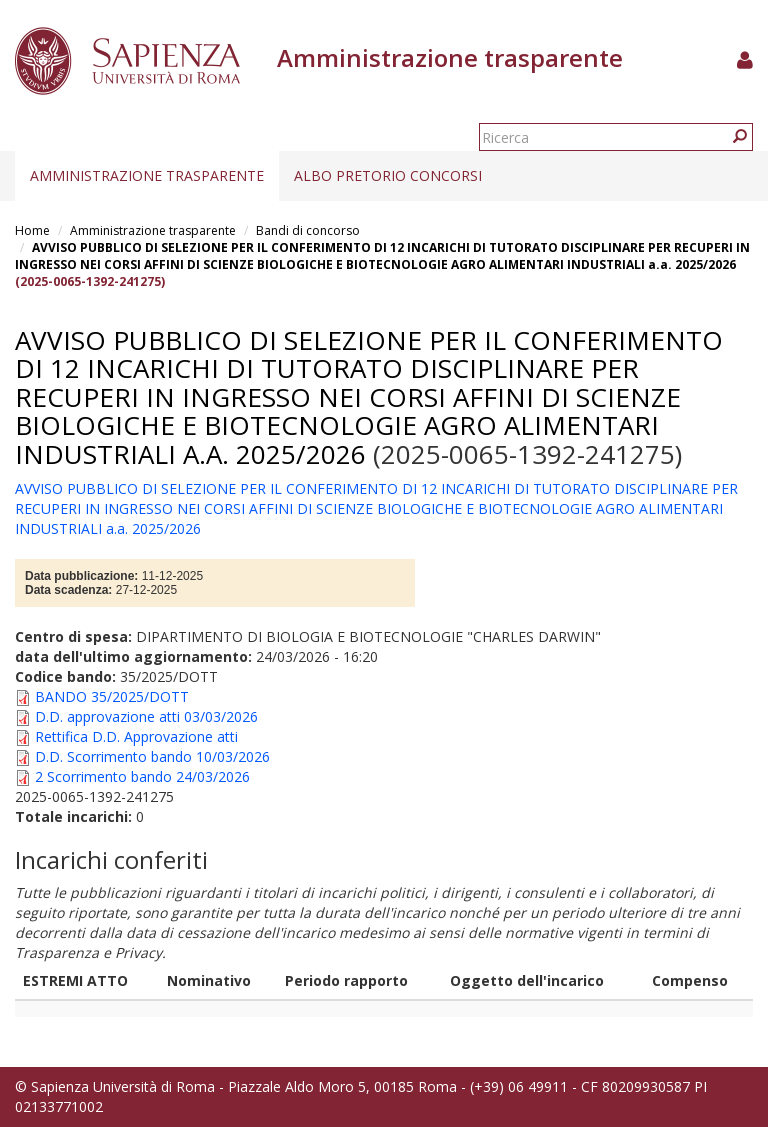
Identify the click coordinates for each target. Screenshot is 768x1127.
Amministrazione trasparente (147, 175)
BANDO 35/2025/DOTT (112, 696)
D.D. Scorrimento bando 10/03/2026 (152, 756)
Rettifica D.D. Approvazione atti (136, 736)
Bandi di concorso (308, 230)
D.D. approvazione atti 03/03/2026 (146, 716)
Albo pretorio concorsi (388, 175)
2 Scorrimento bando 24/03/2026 (142, 776)
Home (32, 230)
